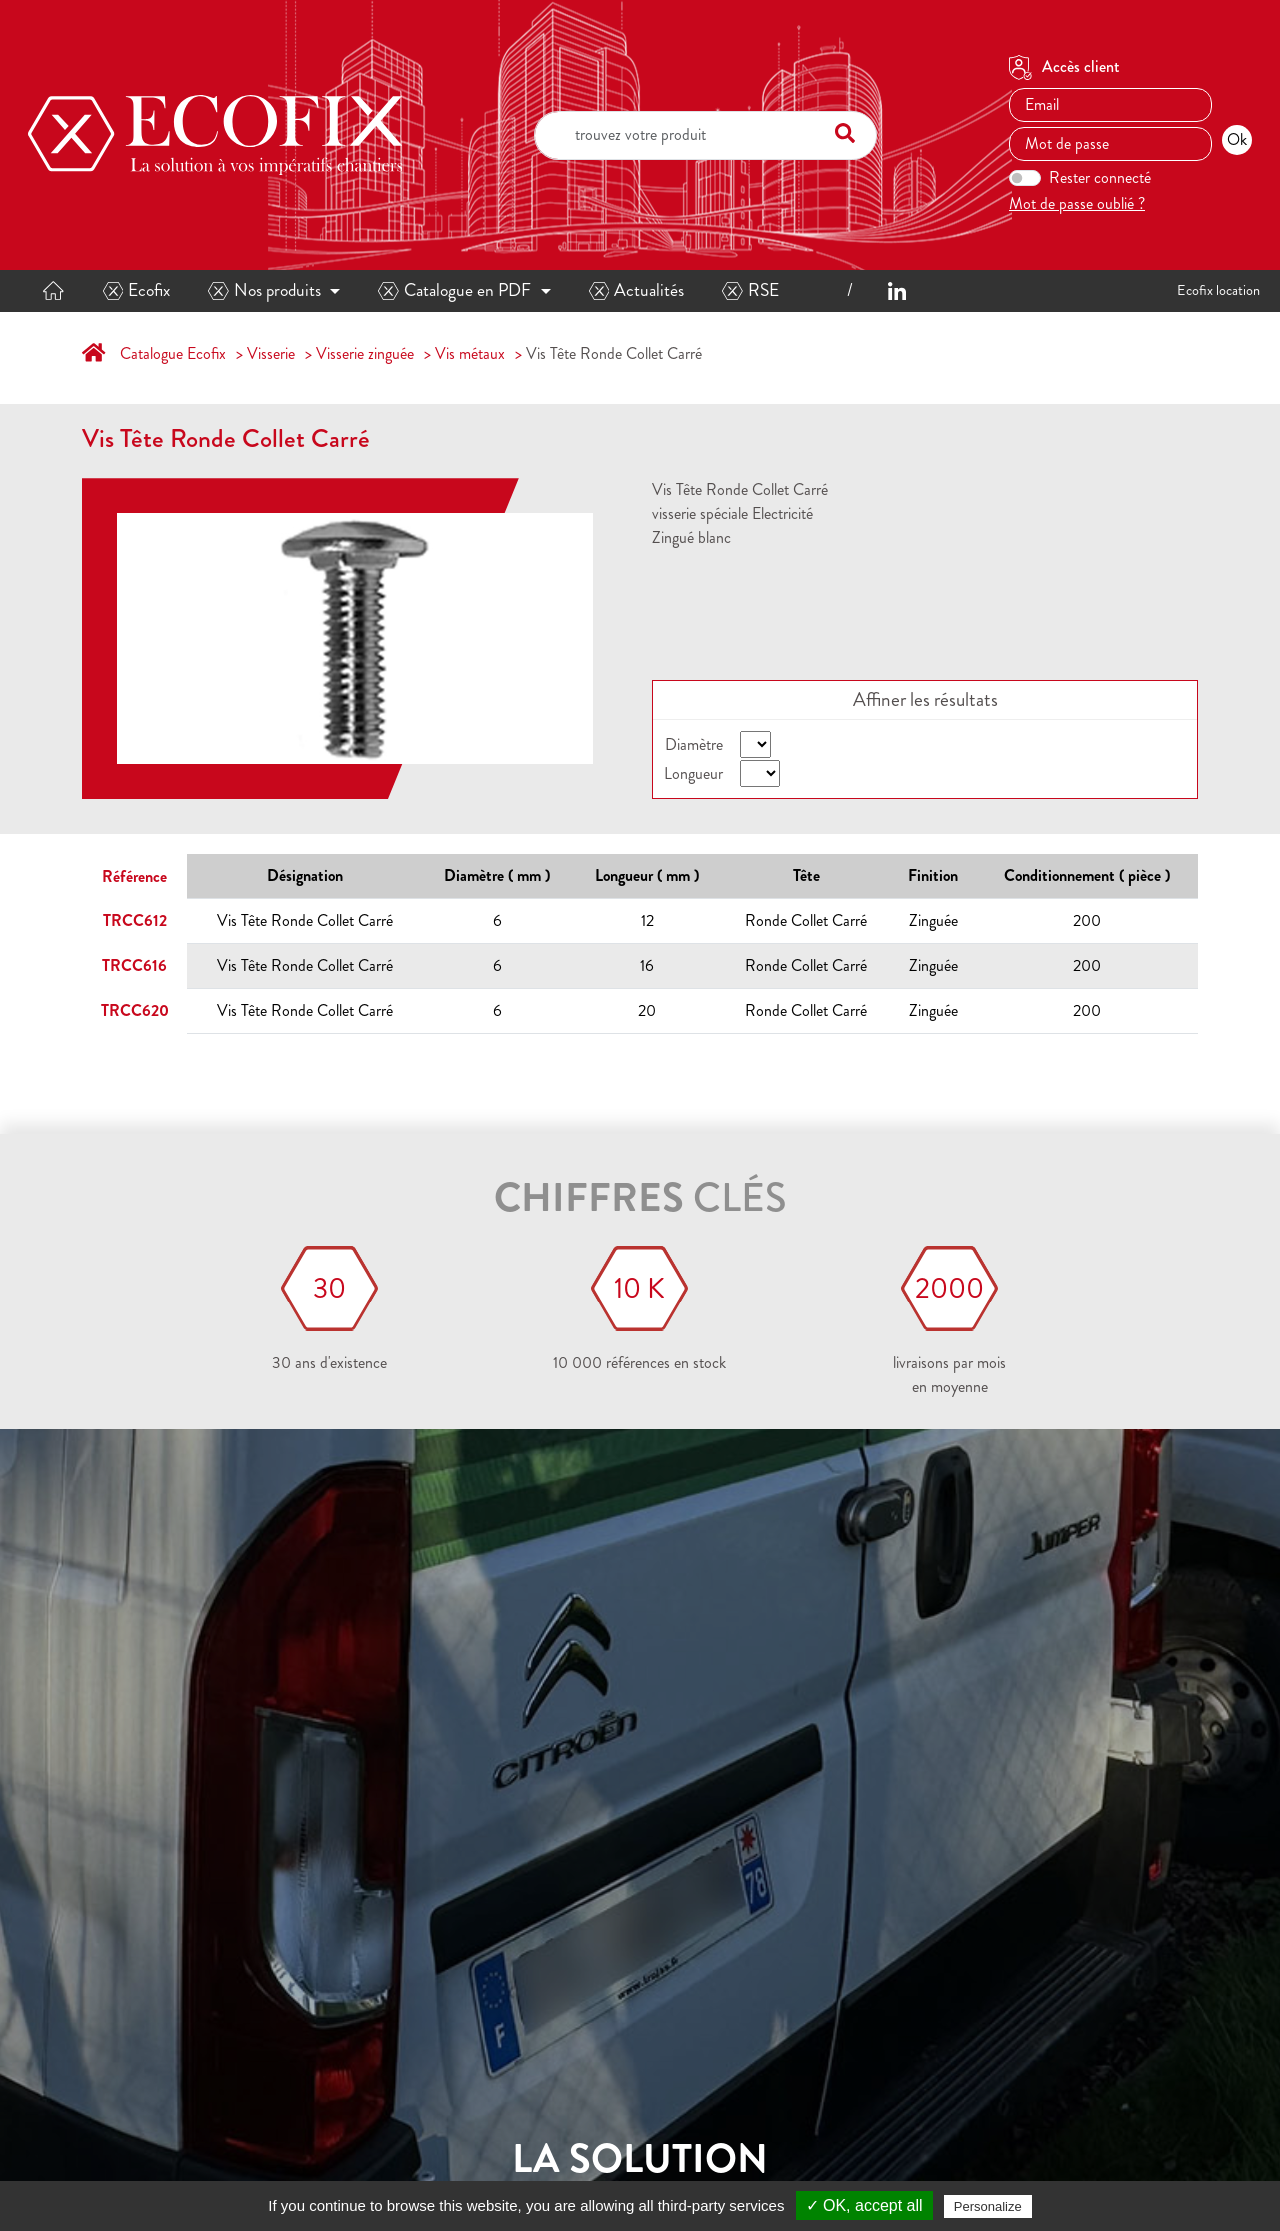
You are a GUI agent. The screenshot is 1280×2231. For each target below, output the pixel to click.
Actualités (637, 290)
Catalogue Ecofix (173, 353)
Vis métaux (470, 353)
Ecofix (137, 290)
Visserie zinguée (365, 353)
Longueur (693, 773)
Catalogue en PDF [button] (454, 290)
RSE (750, 290)
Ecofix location (1218, 290)
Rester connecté (1100, 177)
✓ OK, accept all (864, 2205)
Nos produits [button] (264, 290)
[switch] (1025, 178)
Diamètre (694, 744)
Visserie (271, 353)
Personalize (988, 2206)
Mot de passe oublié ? (1077, 203)
